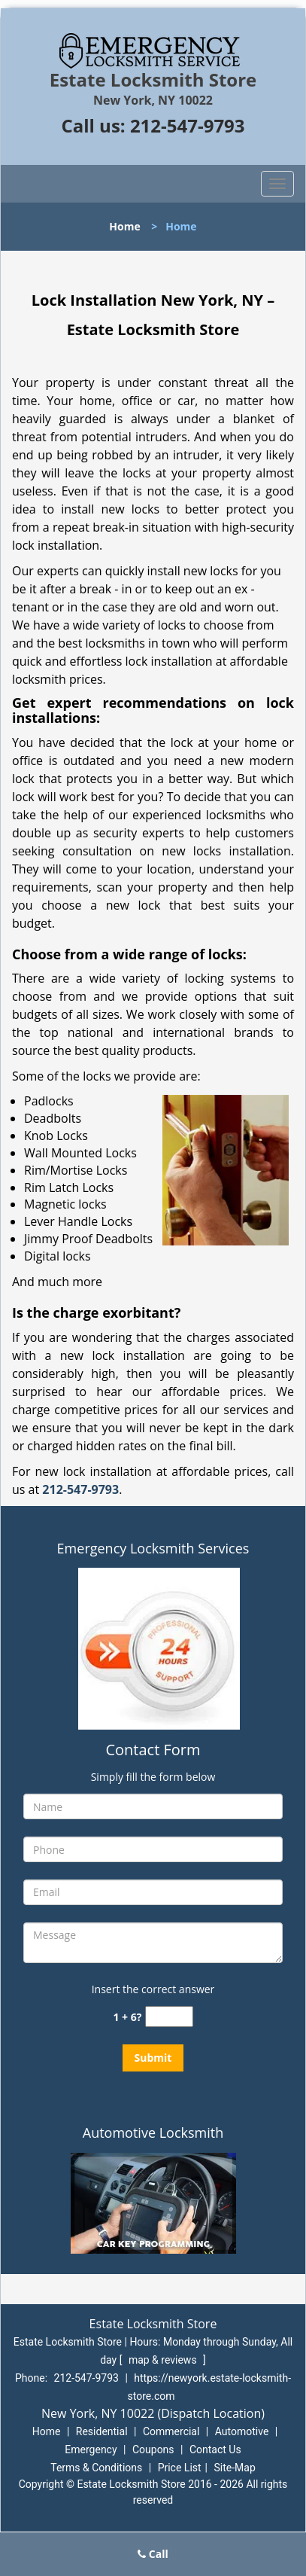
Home (124, 226)
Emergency (91, 2449)
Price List (179, 2468)
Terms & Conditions (96, 2468)
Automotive (242, 2431)
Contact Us (215, 2449)
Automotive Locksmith (153, 2132)
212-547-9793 (187, 125)
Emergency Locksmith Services (153, 1548)
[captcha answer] (169, 2017)
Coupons (153, 2449)
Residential (102, 2431)
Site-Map (235, 2468)
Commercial (171, 2431)
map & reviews (164, 2360)
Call (153, 2554)
